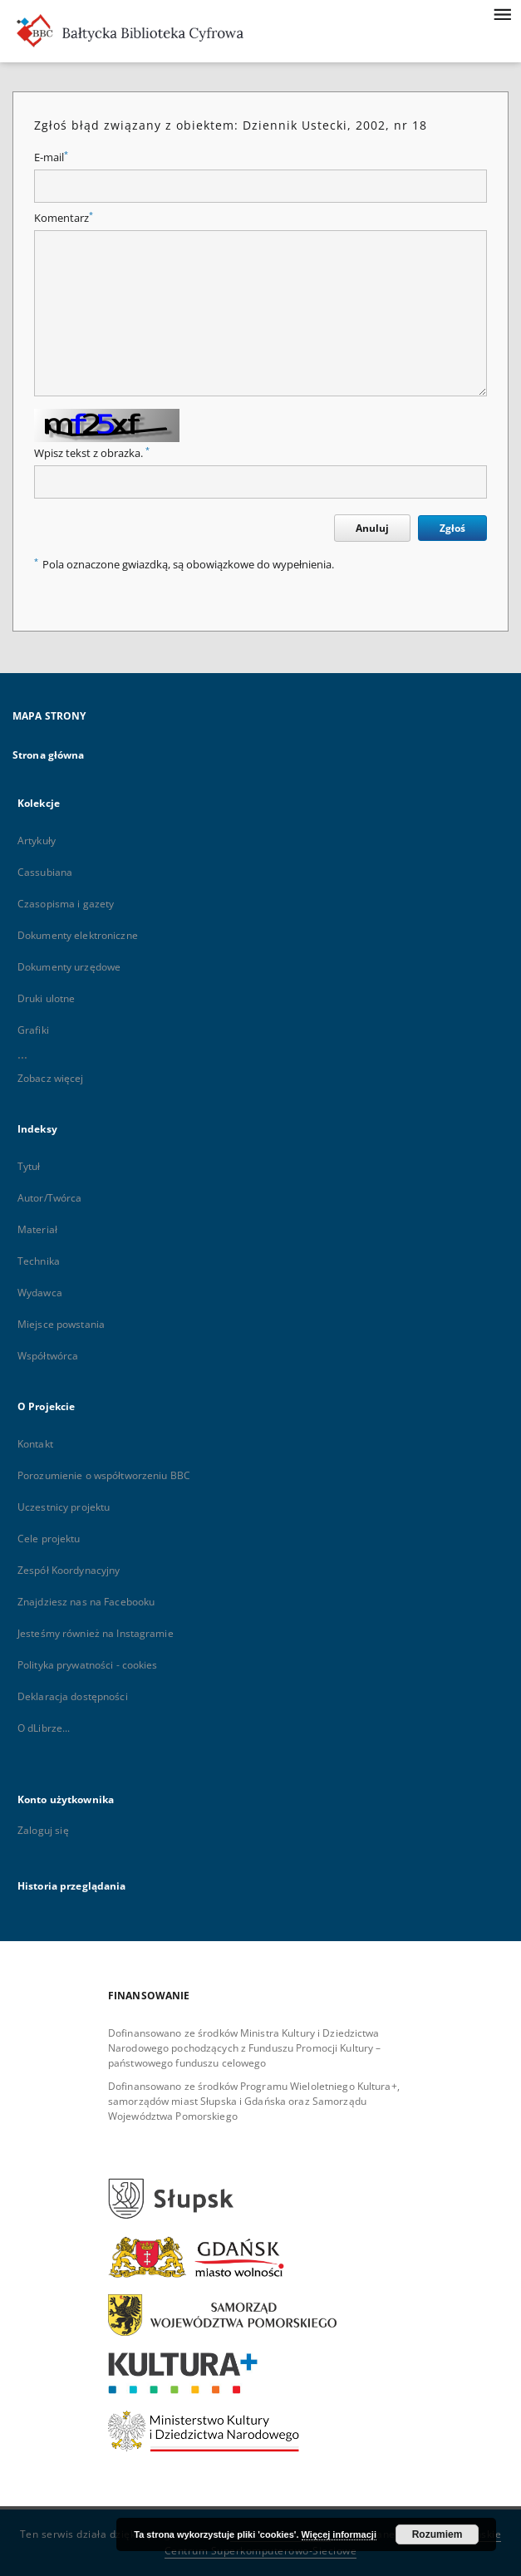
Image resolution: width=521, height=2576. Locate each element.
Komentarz (63, 218)
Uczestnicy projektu (63, 1507)
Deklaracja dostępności (72, 1696)
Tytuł (29, 1166)
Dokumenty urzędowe (68, 967)
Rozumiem (437, 2534)
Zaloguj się (43, 1830)
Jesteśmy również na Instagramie (95, 1633)
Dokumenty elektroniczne (77, 935)
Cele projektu (49, 1538)
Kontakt (35, 1444)
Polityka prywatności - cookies (87, 1665)
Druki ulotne (46, 998)
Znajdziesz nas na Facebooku (86, 1602)
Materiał (37, 1229)
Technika (38, 1261)
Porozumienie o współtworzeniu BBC (103, 1475)
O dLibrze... (43, 1728)
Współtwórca (47, 1356)
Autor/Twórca (49, 1198)
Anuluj (372, 528)
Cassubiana (44, 872)
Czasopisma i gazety (65, 904)
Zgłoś (452, 528)
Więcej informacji (339, 2534)
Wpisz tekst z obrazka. (92, 453)
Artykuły (36, 840)
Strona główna (48, 755)
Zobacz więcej (50, 1078)
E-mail (51, 157)
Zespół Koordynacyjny (68, 1570)
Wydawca (39, 1293)
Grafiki (33, 1030)
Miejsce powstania (61, 1324)
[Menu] (502, 13)
